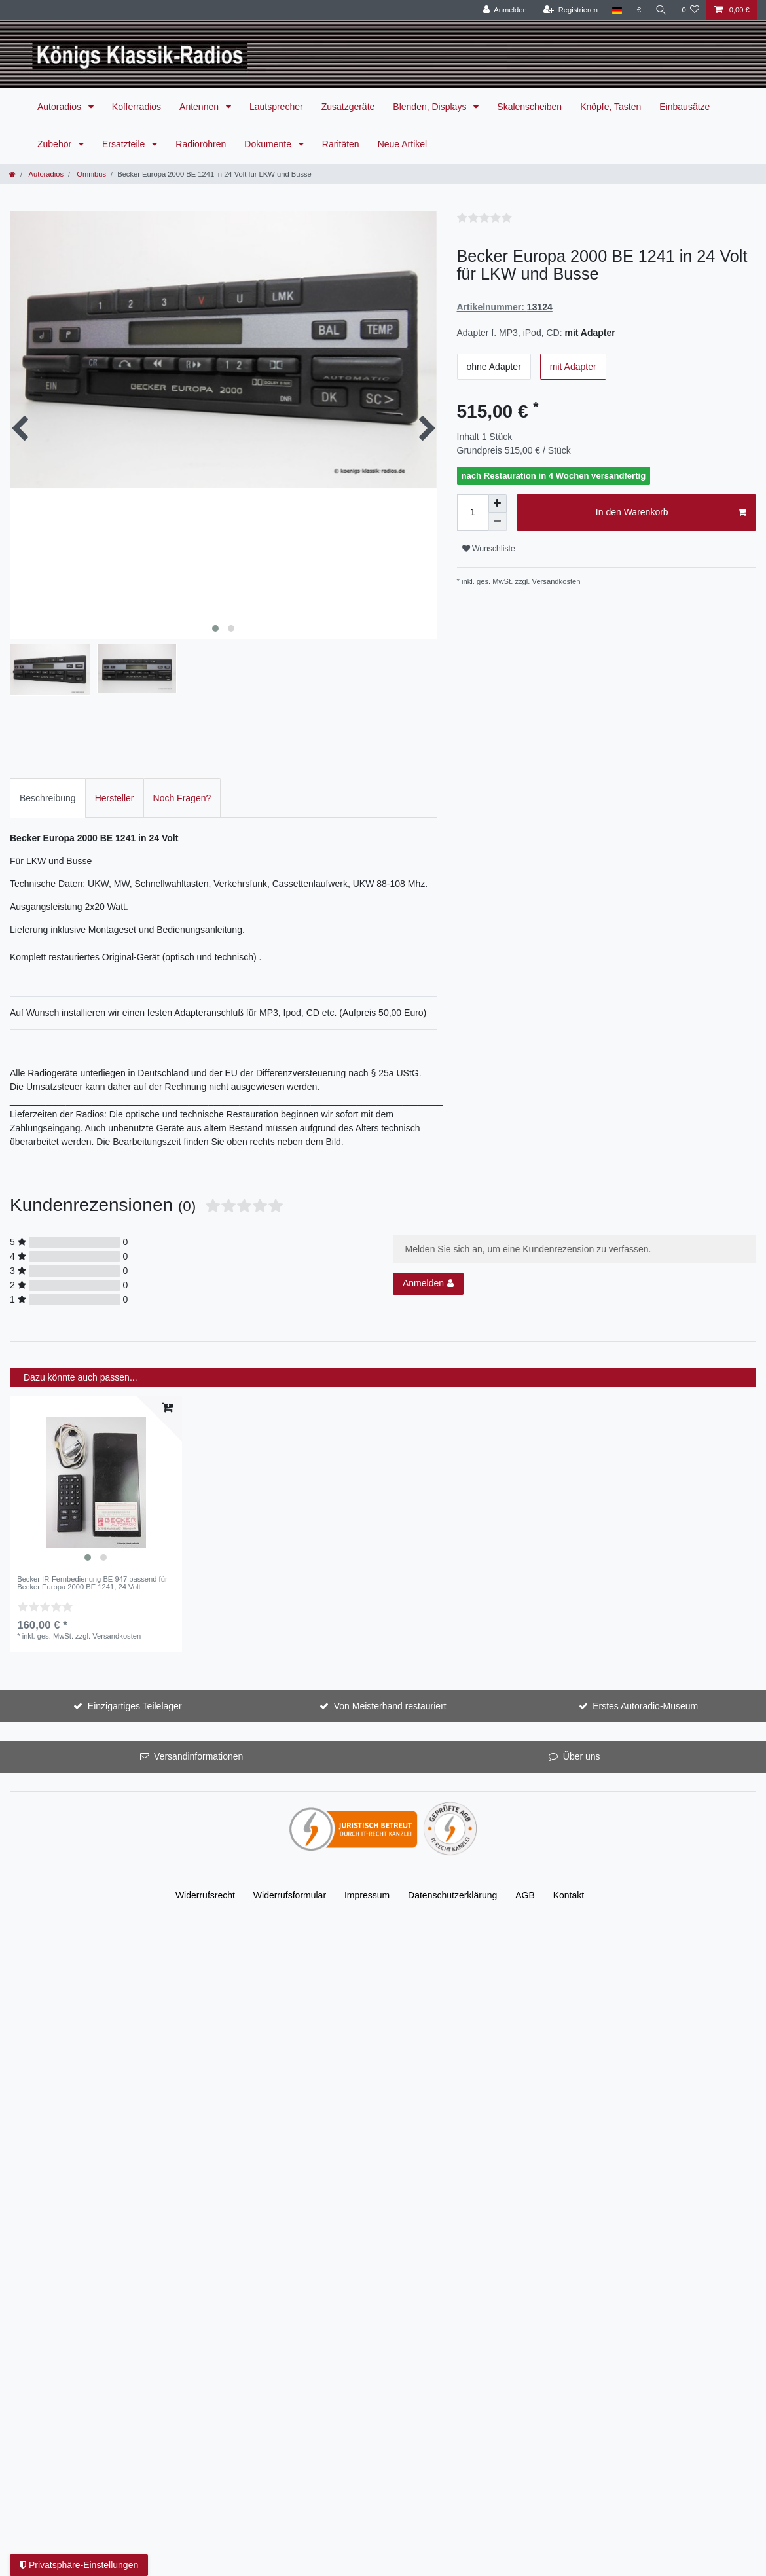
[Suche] (661, 10)
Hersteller (114, 793)
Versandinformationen (198, 1752)
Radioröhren (200, 144)
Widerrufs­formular (289, 1890)
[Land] (617, 10)
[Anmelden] (505, 10)
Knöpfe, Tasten (610, 106)
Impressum (367, 1890)
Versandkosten (556, 581)
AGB (525, 1890)
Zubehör (55, 144)
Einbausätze (684, 106)
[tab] (48, 793)
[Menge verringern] (497, 522)
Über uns (581, 1752)
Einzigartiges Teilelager (135, 1701)
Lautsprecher (276, 106)
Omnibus (90, 174)
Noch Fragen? (182, 793)
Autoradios (60, 106)
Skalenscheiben (529, 106)
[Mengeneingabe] (472, 512)
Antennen (200, 106)
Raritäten (340, 144)
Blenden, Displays (431, 106)
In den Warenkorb (671, 512)
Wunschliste (488, 548)
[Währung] (639, 10)
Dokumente (268, 144)
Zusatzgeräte (348, 106)
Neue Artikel (402, 144)
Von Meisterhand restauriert (390, 1701)
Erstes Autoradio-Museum (645, 1701)
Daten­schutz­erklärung (452, 1890)
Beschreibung (48, 793)
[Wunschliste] (690, 10)
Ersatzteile (124, 144)
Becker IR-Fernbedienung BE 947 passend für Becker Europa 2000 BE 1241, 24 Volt (92, 1578)
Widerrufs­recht (205, 1890)
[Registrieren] (570, 10)
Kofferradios (136, 106)
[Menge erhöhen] (497, 503)
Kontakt (568, 1890)
